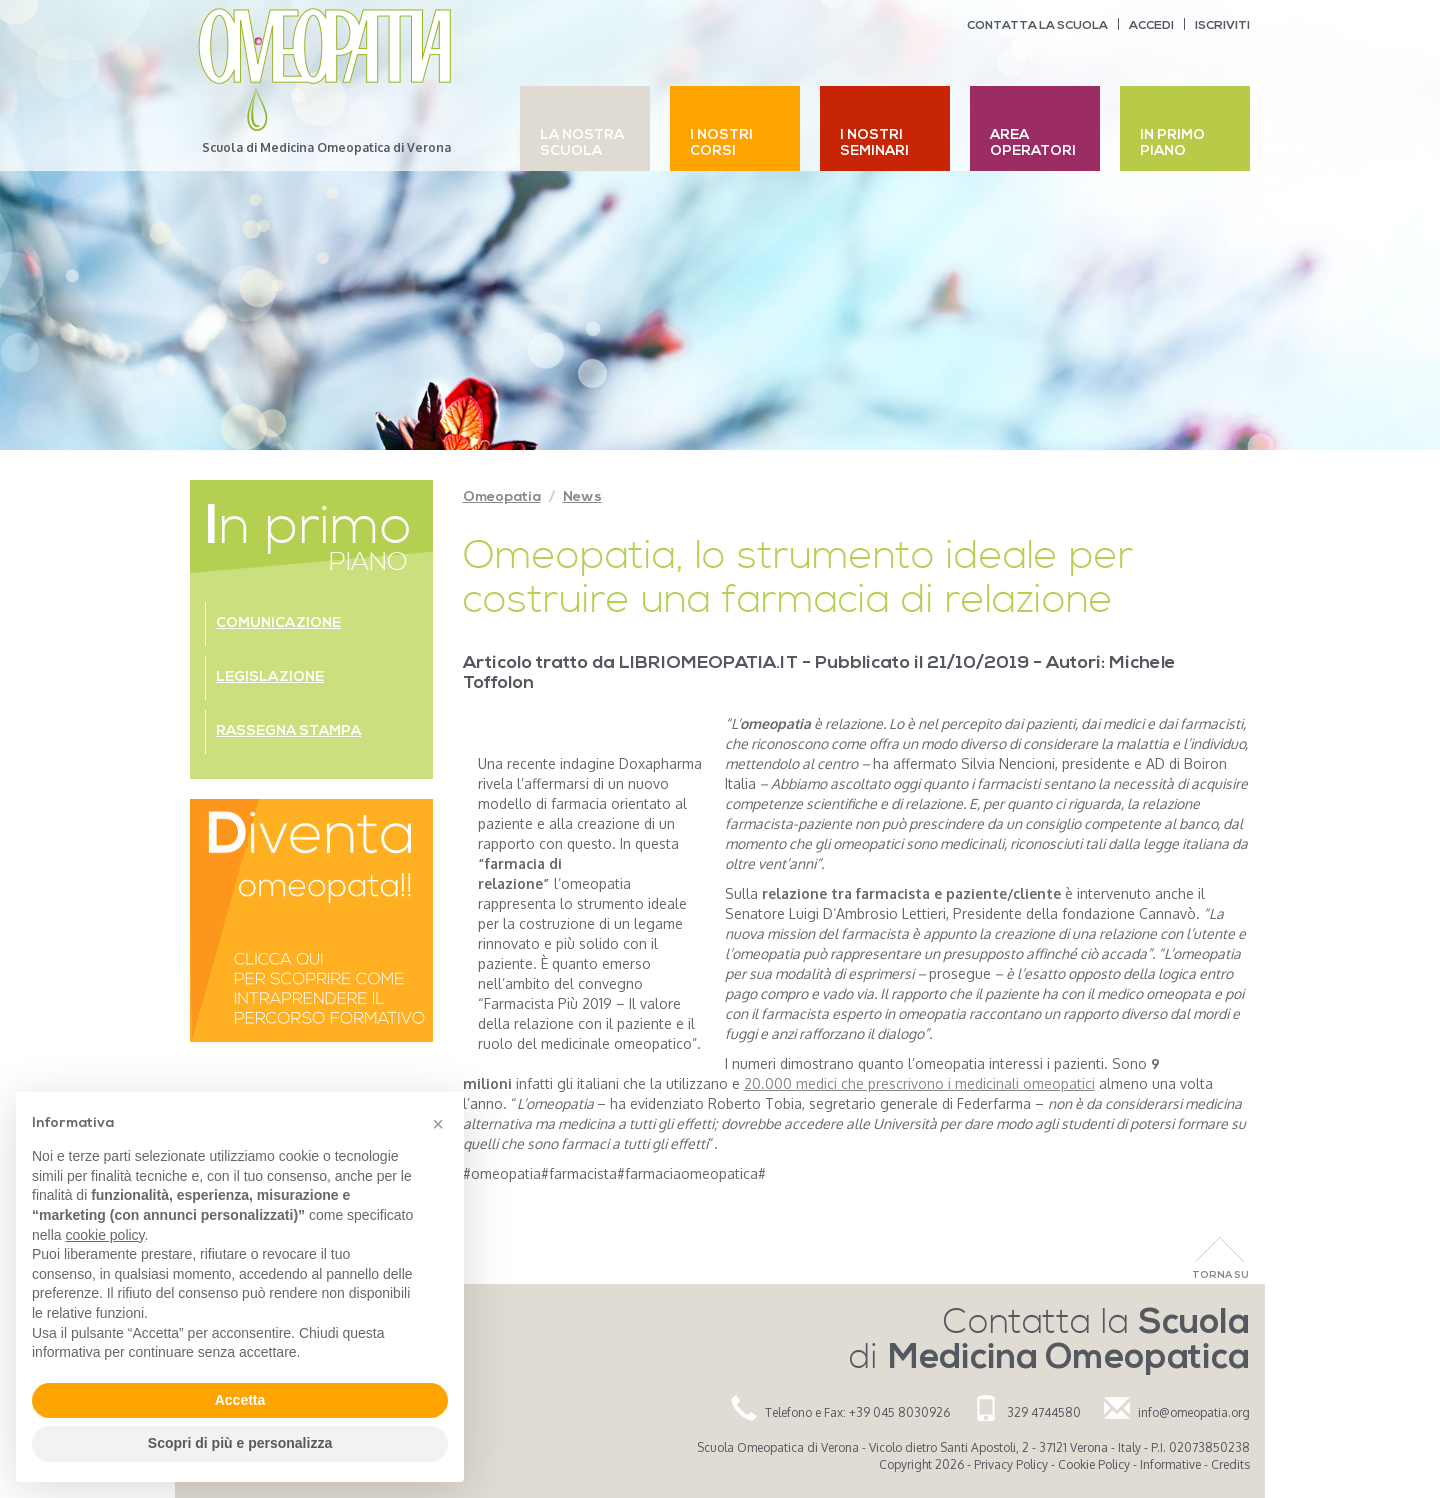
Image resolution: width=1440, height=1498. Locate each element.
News (582, 497)
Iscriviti (1222, 26)
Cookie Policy (1094, 1464)
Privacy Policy (1011, 1464)
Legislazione (270, 677)
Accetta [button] (240, 1400)
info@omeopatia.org (1194, 1412)
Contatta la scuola (1037, 26)
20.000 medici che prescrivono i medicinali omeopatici (919, 1083)
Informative (1170, 1464)
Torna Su (1220, 1275)
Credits (1230, 1464)
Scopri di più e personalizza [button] (240, 1443)
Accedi (1151, 26)
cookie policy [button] (104, 1235)
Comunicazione (278, 623)
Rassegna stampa (288, 731)
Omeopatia (502, 497)
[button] (438, 1124)
